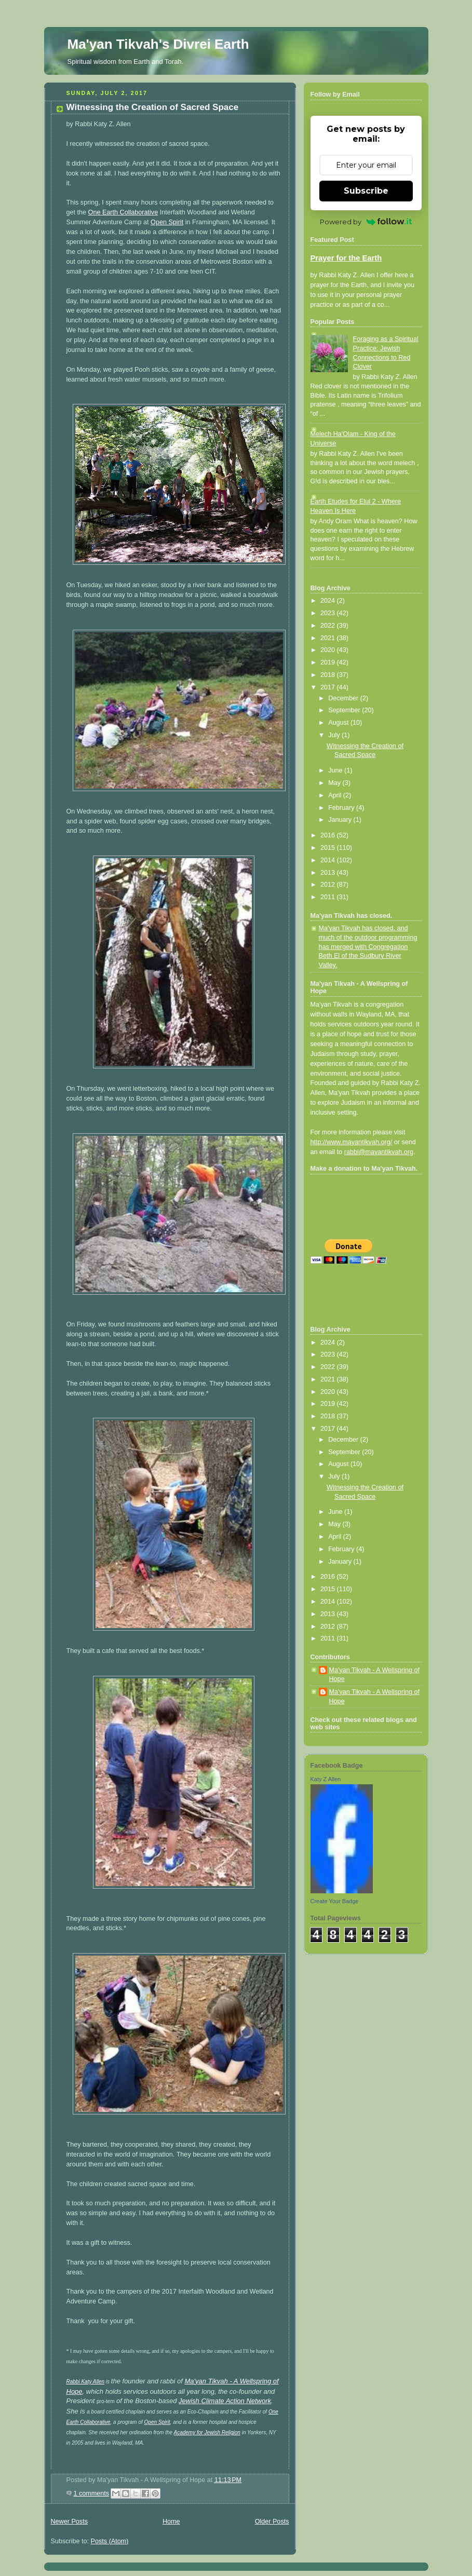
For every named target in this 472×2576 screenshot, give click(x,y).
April (335, 795)
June (336, 770)
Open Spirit (167, 222)
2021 (328, 638)
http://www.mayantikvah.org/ (352, 1142)
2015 (328, 847)
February (342, 807)
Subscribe (366, 191)
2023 (328, 613)
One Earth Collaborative (123, 212)
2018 (328, 675)
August (339, 722)
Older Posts (272, 2521)
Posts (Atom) (110, 2541)
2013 (328, 872)
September (345, 710)
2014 (328, 860)
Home (171, 2521)
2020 (328, 650)
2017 (328, 687)
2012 (328, 884)
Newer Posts (69, 2521)
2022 (328, 625)
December (344, 698)
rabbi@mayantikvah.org (378, 1152)
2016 (328, 835)
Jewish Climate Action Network (225, 2401)
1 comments (92, 2493)
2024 (328, 600)
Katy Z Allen (326, 1779)
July (335, 735)
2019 (328, 662)
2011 (328, 897)
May (335, 783)
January (340, 819)
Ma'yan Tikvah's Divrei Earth (158, 44)
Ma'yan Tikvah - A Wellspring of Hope (374, 1674)
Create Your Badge (335, 1901)
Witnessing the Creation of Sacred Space (152, 107)
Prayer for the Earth (346, 258)
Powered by (366, 222)
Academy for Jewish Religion (206, 2432)
